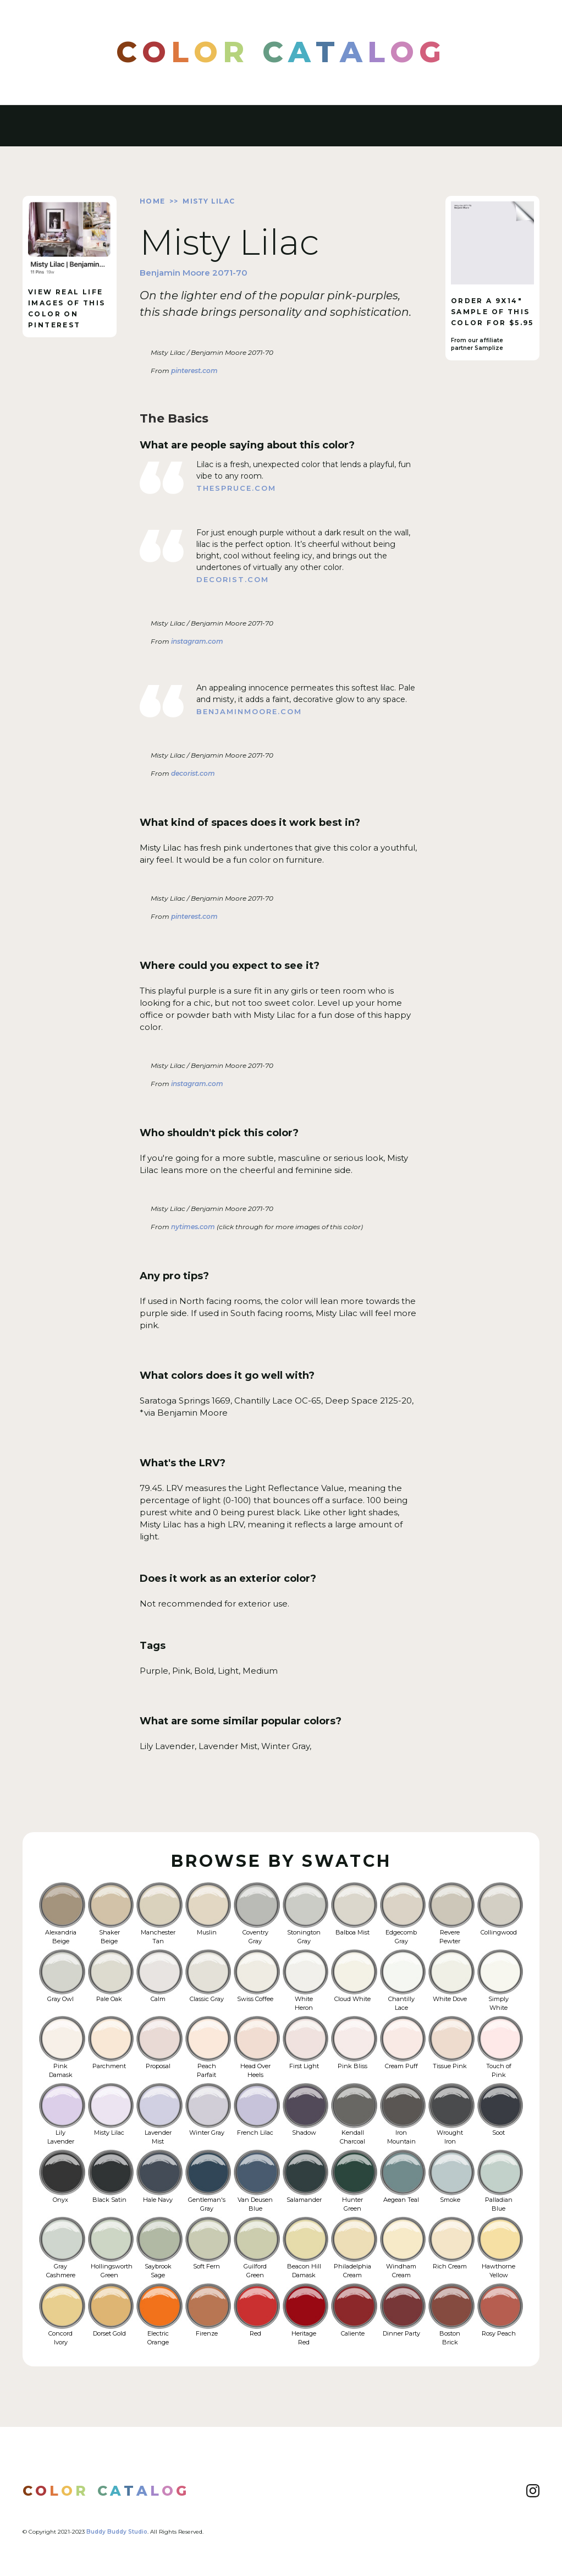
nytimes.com (192, 1227)
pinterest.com (193, 370)
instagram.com (196, 641)
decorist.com (232, 579)
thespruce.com (236, 488)
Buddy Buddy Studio (116, 2531)
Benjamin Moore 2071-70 (193, 272)
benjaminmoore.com (249, 711)
